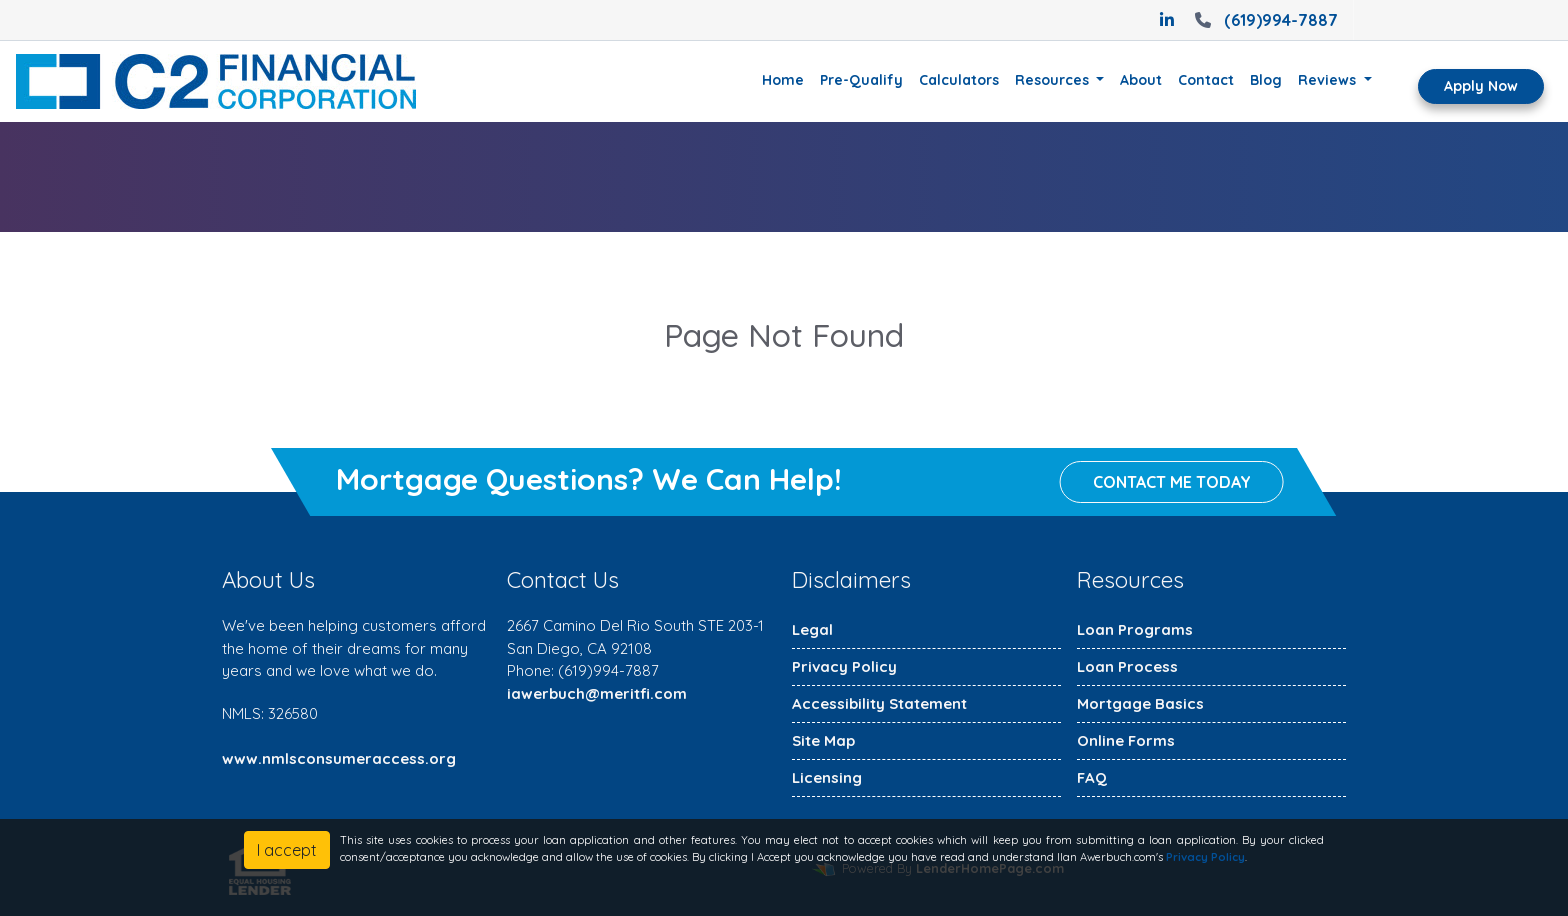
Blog (1266, 80)
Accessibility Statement (879, 703)
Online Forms (1126, 740)
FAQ (1092, 777)
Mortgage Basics (1140, 703)
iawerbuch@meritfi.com (597, 693)
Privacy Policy (844, 666)
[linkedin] (1167, 20)
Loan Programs (1135, 629)
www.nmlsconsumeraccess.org (339, 758)
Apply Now (1481, 86)
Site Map (823, 740)
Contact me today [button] (1172, 483)
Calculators (959, 80)
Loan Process (1127, 666)
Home (783, 80)
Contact (1206, 80)
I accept (287, 850)
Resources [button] (1054, 80)
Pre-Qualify (861, 80)
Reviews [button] (1329, 80)
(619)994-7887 (1264, 20)
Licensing (827, 777)
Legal (812, 629)
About (1141, 80)
